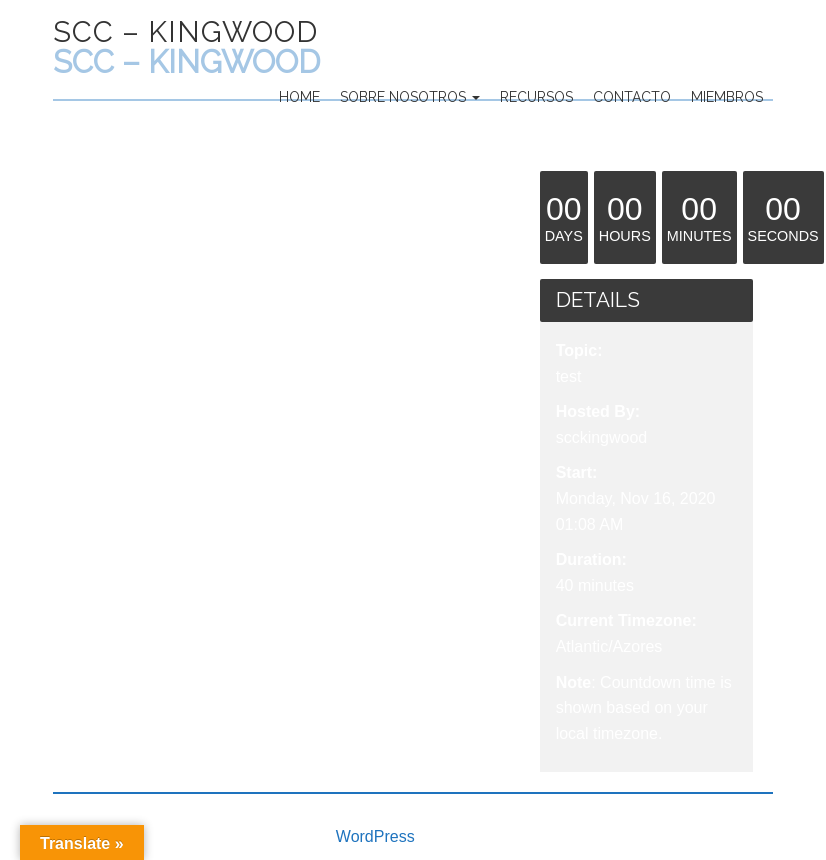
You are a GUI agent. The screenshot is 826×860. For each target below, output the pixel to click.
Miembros (727, 97)
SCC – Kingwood (185, 32)
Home (299, 97)
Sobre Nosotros (410, 97)
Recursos (536, 97)
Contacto (632, 97)
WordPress (375, 836)
